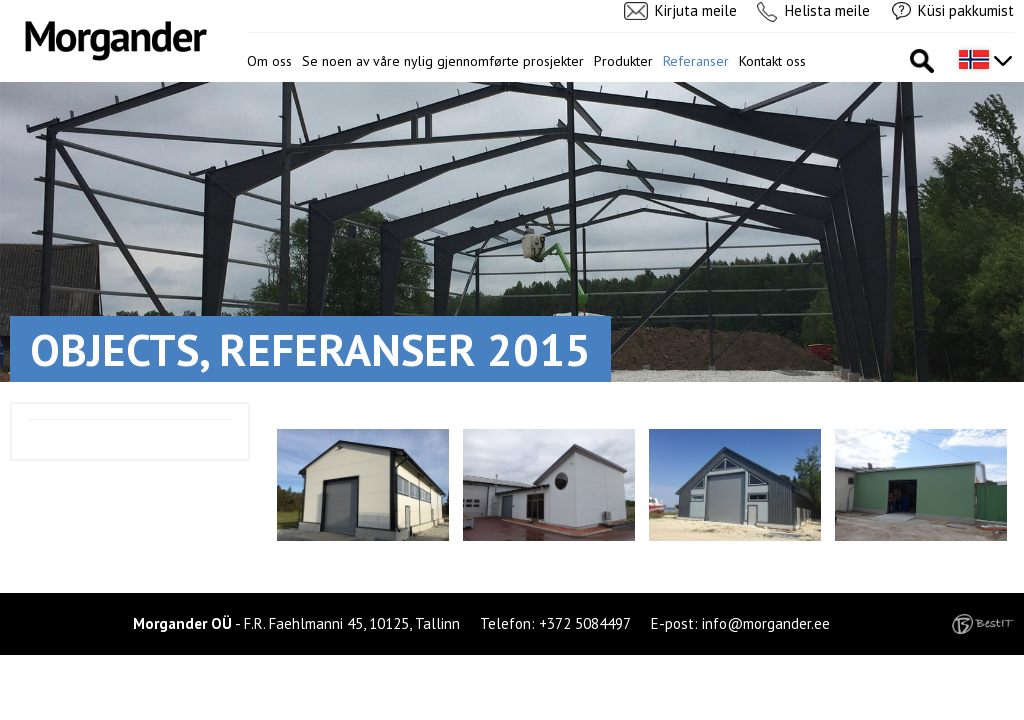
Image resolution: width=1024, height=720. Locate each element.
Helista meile (827, 10)
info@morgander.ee (766, 623)
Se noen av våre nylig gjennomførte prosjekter (443, 61)
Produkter (623, 61)
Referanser (696, 61)
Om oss (269, 61)
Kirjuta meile (696, 10)
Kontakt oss (772, 61)
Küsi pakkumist (966, 10)
